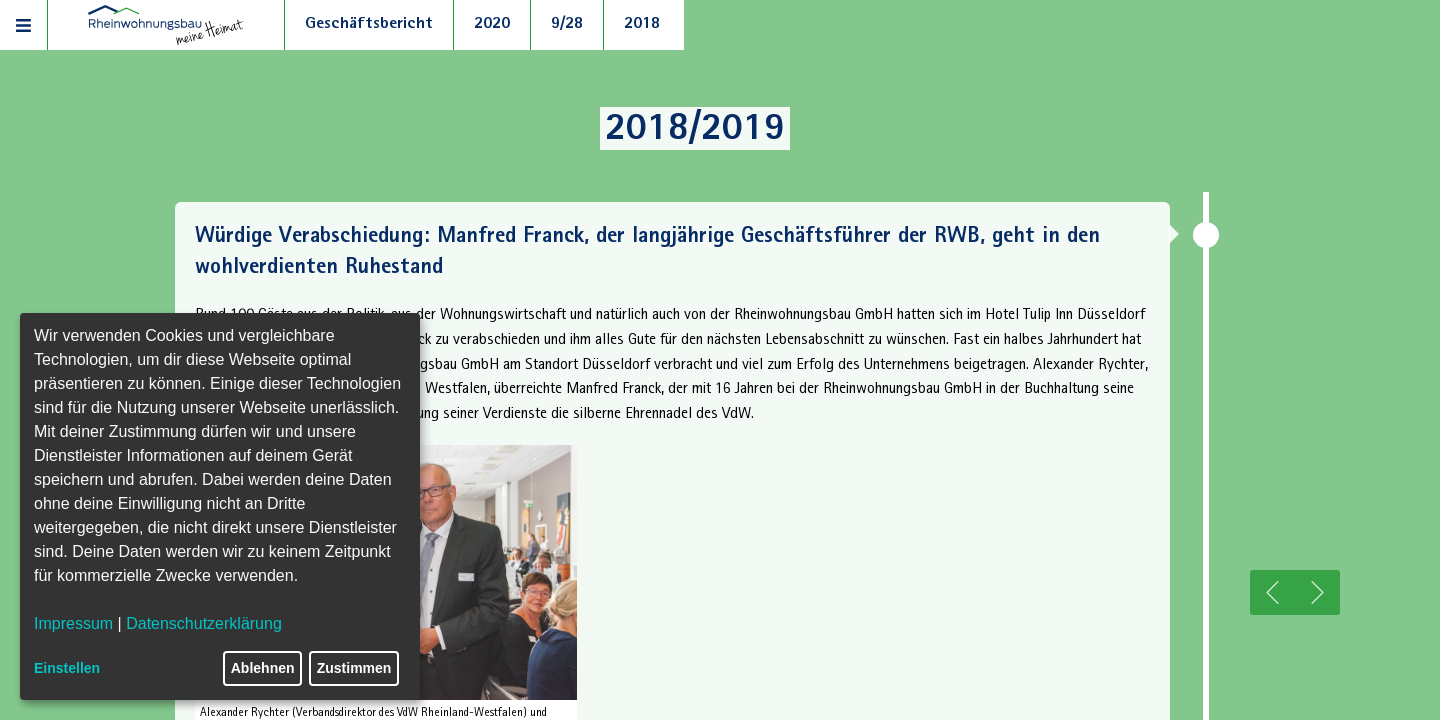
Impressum (73, 623)
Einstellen (67, 668)
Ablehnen (263, 668)
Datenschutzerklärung (204, 623)
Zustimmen (354, 668)
